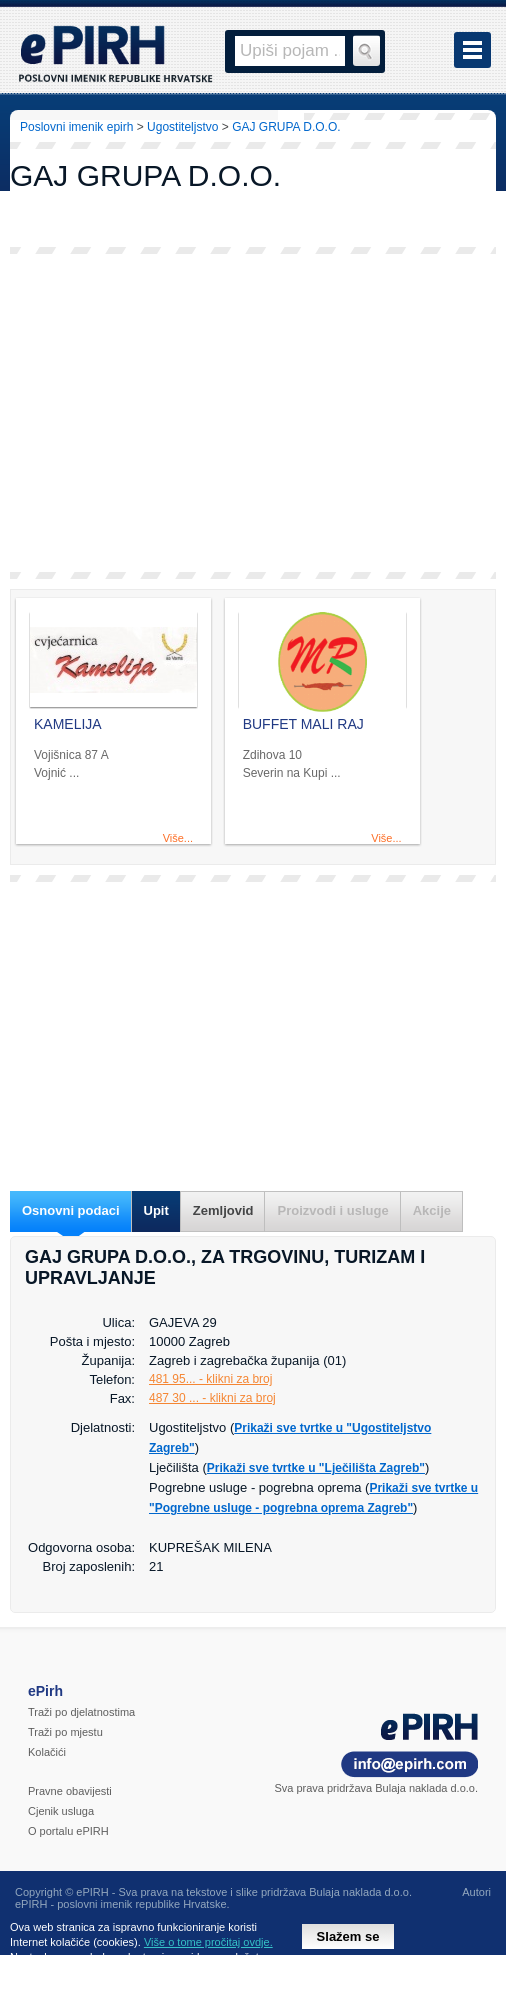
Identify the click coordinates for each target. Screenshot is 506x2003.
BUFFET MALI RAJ (303, 724)
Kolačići (47, 1752)
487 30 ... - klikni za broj (212, 1398)
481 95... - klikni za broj (210, 1379)
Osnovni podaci (71, 1210)
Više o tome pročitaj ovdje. (208, 1942)
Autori (476, 1892)
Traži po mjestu (65, 1732)
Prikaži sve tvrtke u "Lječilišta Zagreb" (316, 1468)
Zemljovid (223, 1210)
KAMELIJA (68, 724)
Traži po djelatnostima (81, 1712)
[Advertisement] (253, 413)
